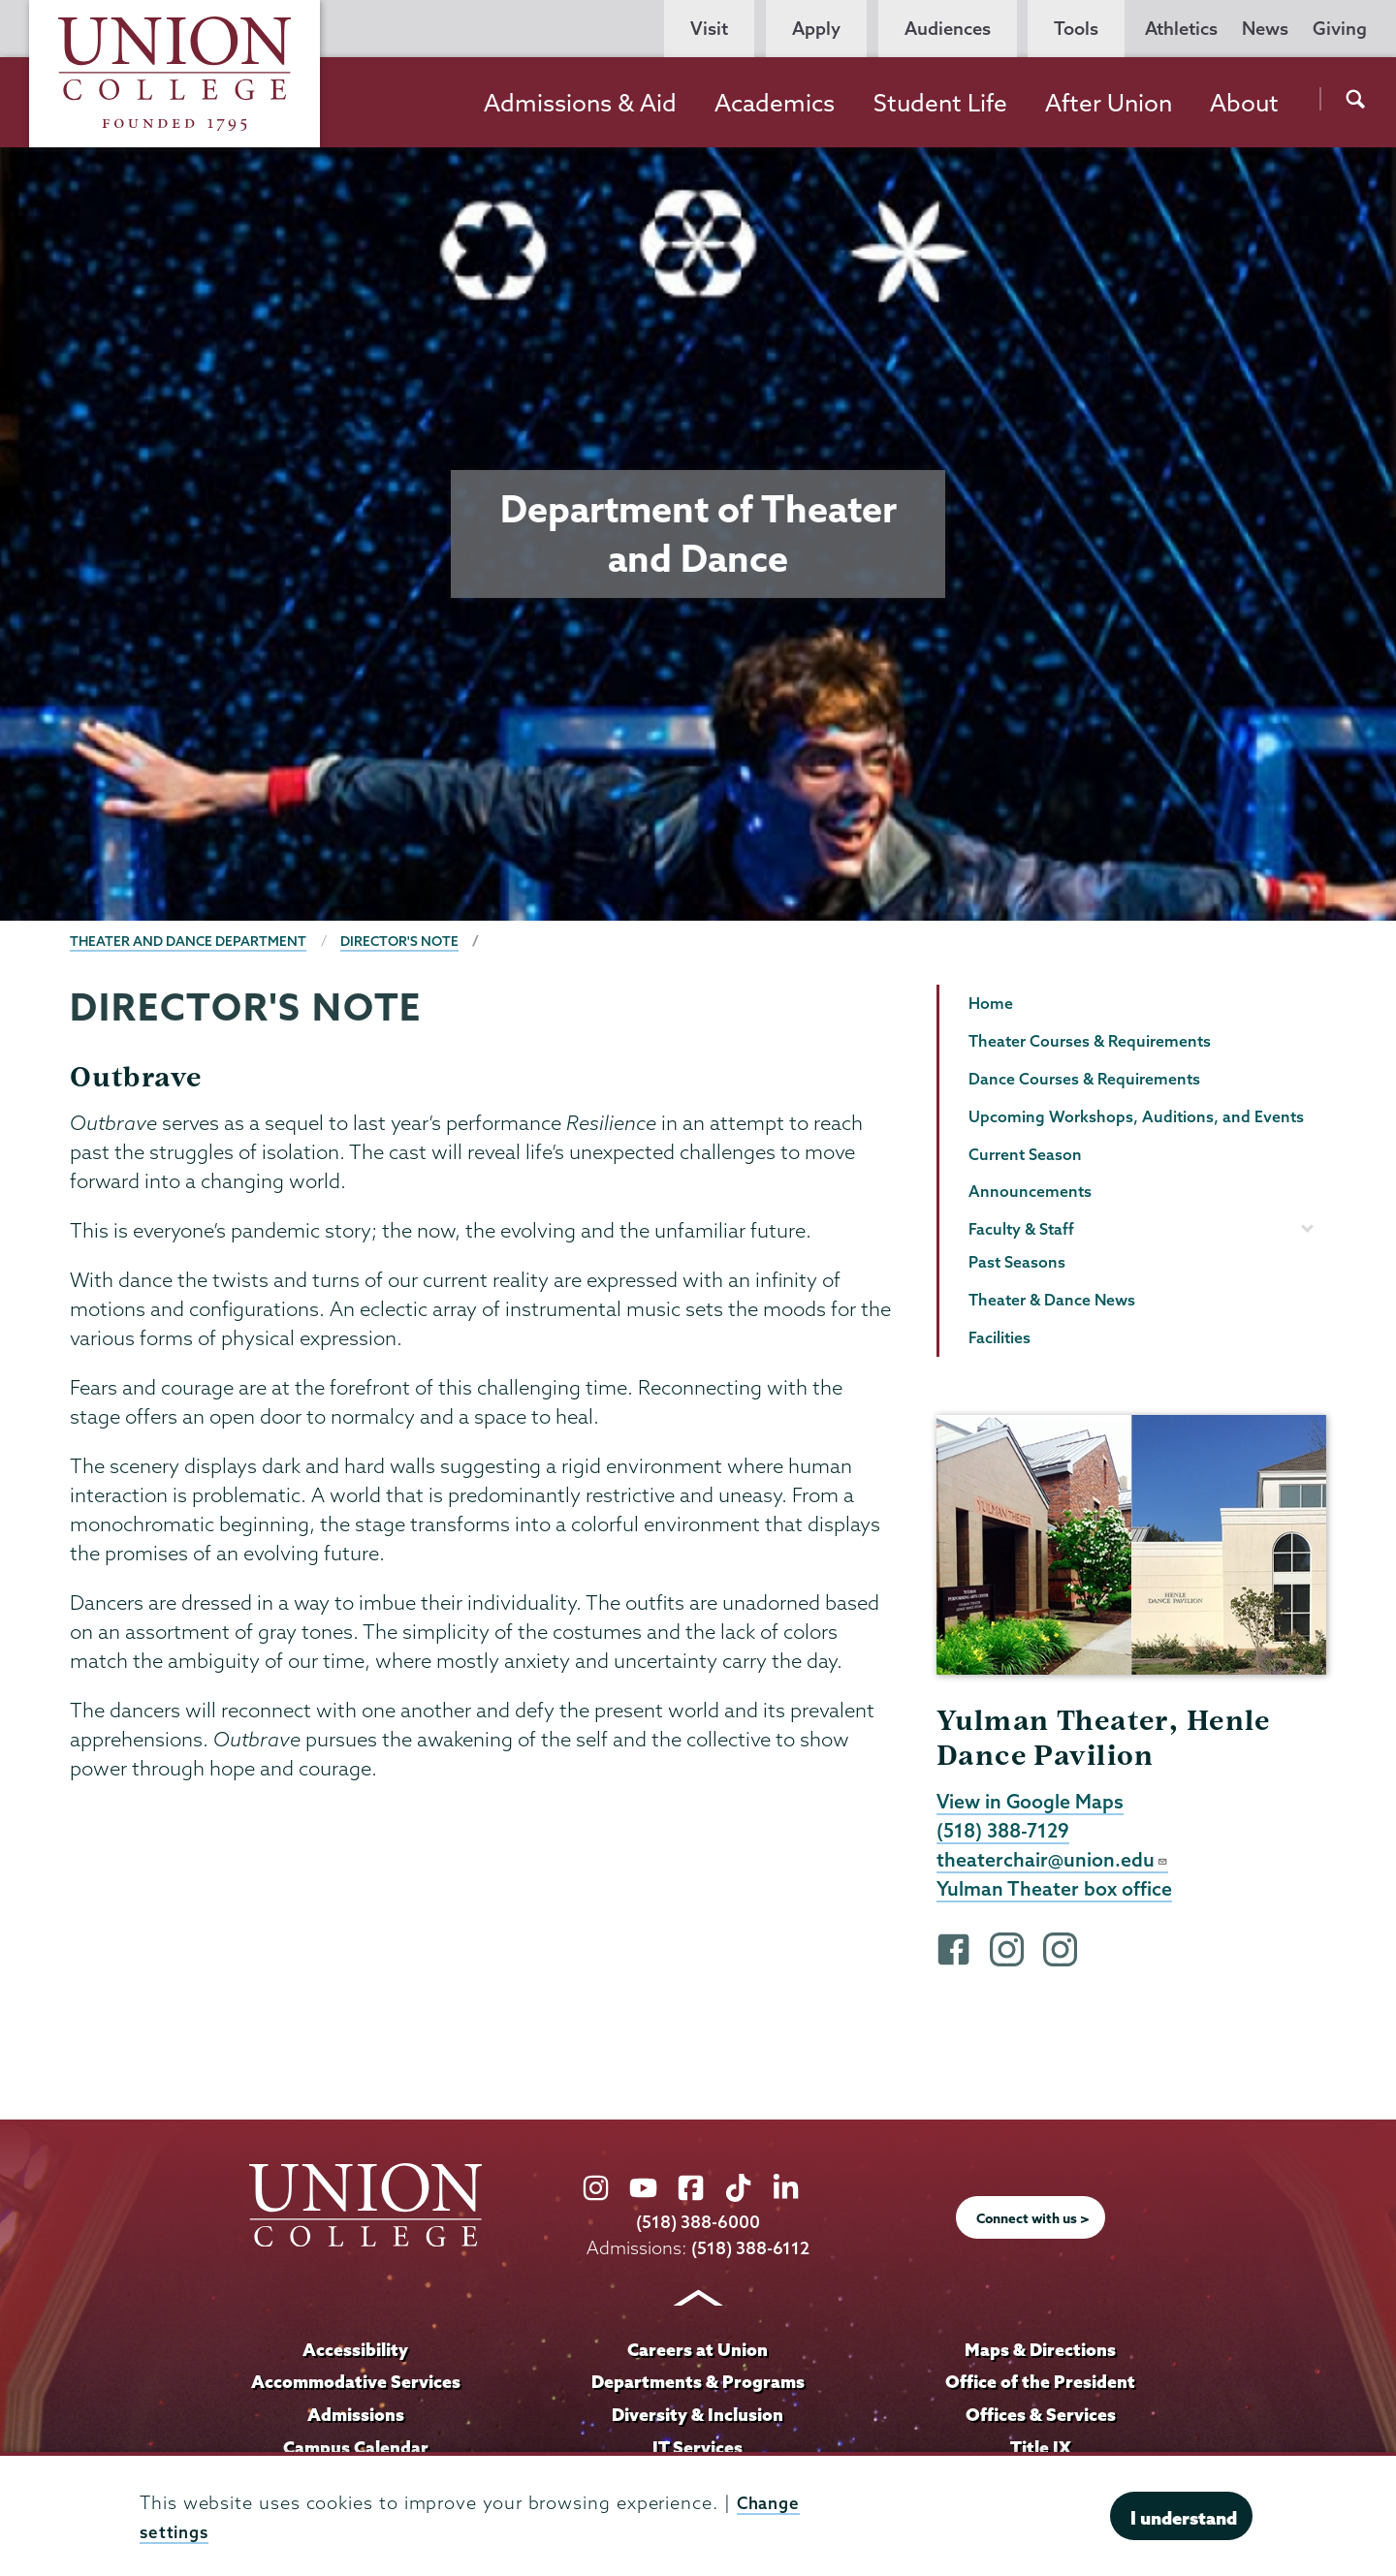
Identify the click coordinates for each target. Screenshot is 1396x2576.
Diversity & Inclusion (697, 2420)
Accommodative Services (355, 2387)
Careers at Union (698, 2354)
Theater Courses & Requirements (1089, 1041)
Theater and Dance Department (190, 941)
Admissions (355, 2420)
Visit (709, 28)
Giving (1340, 28)
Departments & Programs (698, 2387)
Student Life (940, 102)
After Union (1108, 102)
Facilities (999, 1337)
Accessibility (356, 2354)
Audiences (947, 28)
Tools (1076, 28)
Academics (774, 102)
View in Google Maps (1031, 1802)
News (1265, 28)
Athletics (1181, 28)
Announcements (1030, 1191)
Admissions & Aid (580, 102)
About (1244, 102)
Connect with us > (1033, 2223)
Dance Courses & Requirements (1084, 1078)
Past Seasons (1016, 1262)
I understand (1183, 2517)
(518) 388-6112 (750, 2254)
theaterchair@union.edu (1052, 1862)
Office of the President (1040, 2387)
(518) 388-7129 (1004, 1832)
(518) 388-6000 (698, 2227)
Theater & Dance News (1051, 1299)
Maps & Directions (1040, 2354)
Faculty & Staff (1021, 1229)
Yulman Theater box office (1056, 1892)
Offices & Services (1040, 2420)
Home (990, 1003)
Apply (816, 28)
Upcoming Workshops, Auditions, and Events (1136, 1116)
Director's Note (406, 941)
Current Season (1025, 1154)
